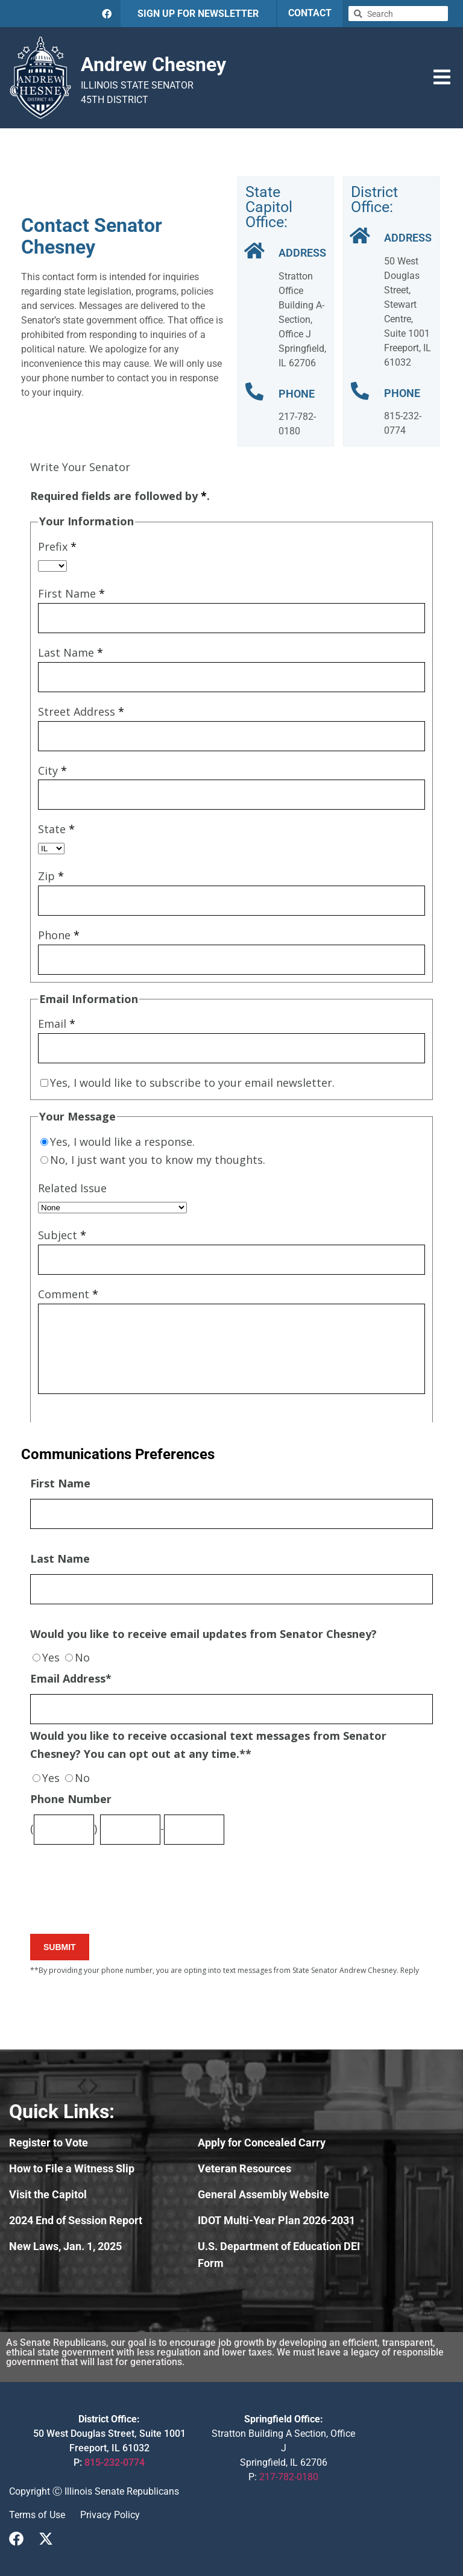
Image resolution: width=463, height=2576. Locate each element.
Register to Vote (48, 2142)
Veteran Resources (244, 2168)
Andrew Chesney (153, 64)
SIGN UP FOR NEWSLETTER (198, 13)
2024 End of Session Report (75, 2220)
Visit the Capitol (48, 2194)
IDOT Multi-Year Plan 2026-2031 (276, 2220)
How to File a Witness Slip (71, 2168)
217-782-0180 (288, 2477)
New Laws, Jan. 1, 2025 (65, 2246)
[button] (442, 77)
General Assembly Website (263, 2194)
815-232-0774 (114, 2462)
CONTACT (310, 13)
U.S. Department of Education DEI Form (279, 2254)
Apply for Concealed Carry (262, 2142)
